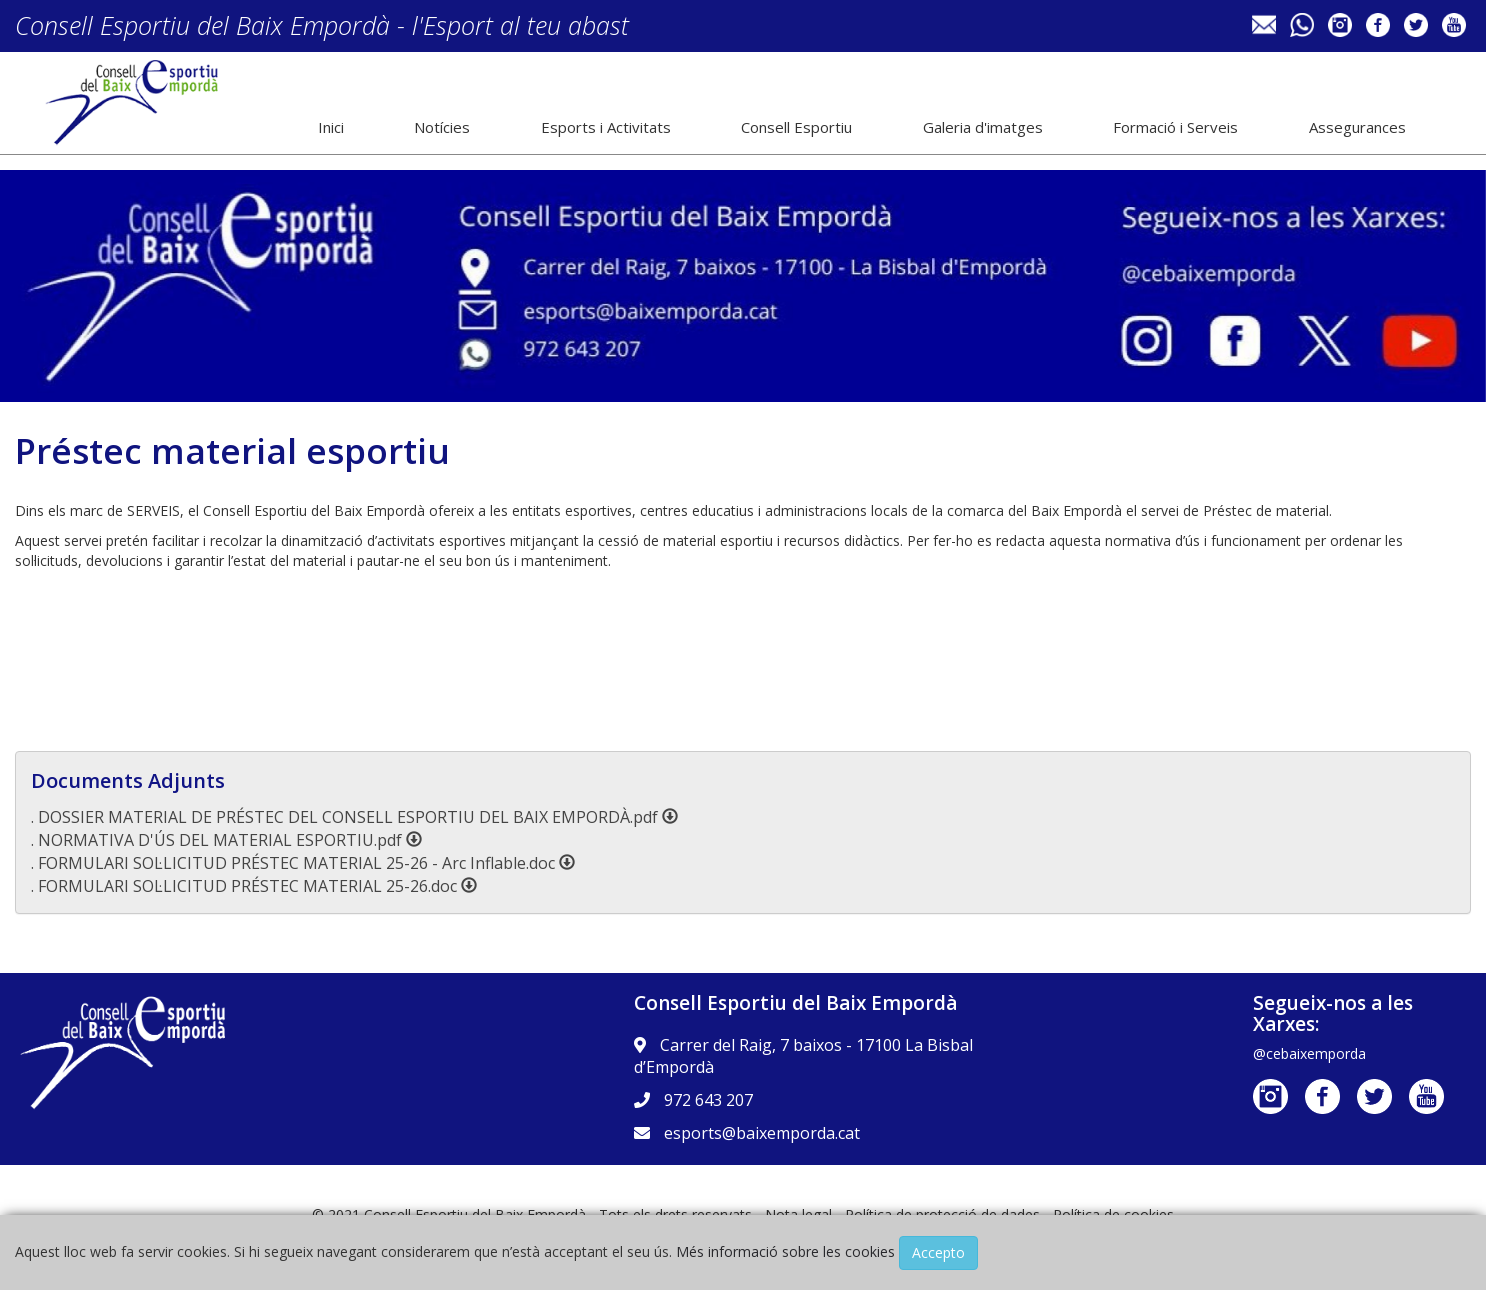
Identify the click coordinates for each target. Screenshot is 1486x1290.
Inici (331, 127)
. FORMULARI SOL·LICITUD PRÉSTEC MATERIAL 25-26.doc (254, 886)
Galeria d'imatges (983, 127)
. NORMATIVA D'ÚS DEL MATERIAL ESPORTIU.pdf (226, 840)
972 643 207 (708, 1100)
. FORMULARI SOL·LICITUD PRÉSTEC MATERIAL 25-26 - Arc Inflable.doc (303, 863)
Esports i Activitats (606, 127)
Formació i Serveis (1175, 127)
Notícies (442, 127)
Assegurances (1357, 127)
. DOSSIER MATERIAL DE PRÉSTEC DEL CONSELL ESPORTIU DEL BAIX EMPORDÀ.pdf (354, 817)
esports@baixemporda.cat (762, 1133)
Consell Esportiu (796, 127)
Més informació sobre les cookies (785, 1251)
